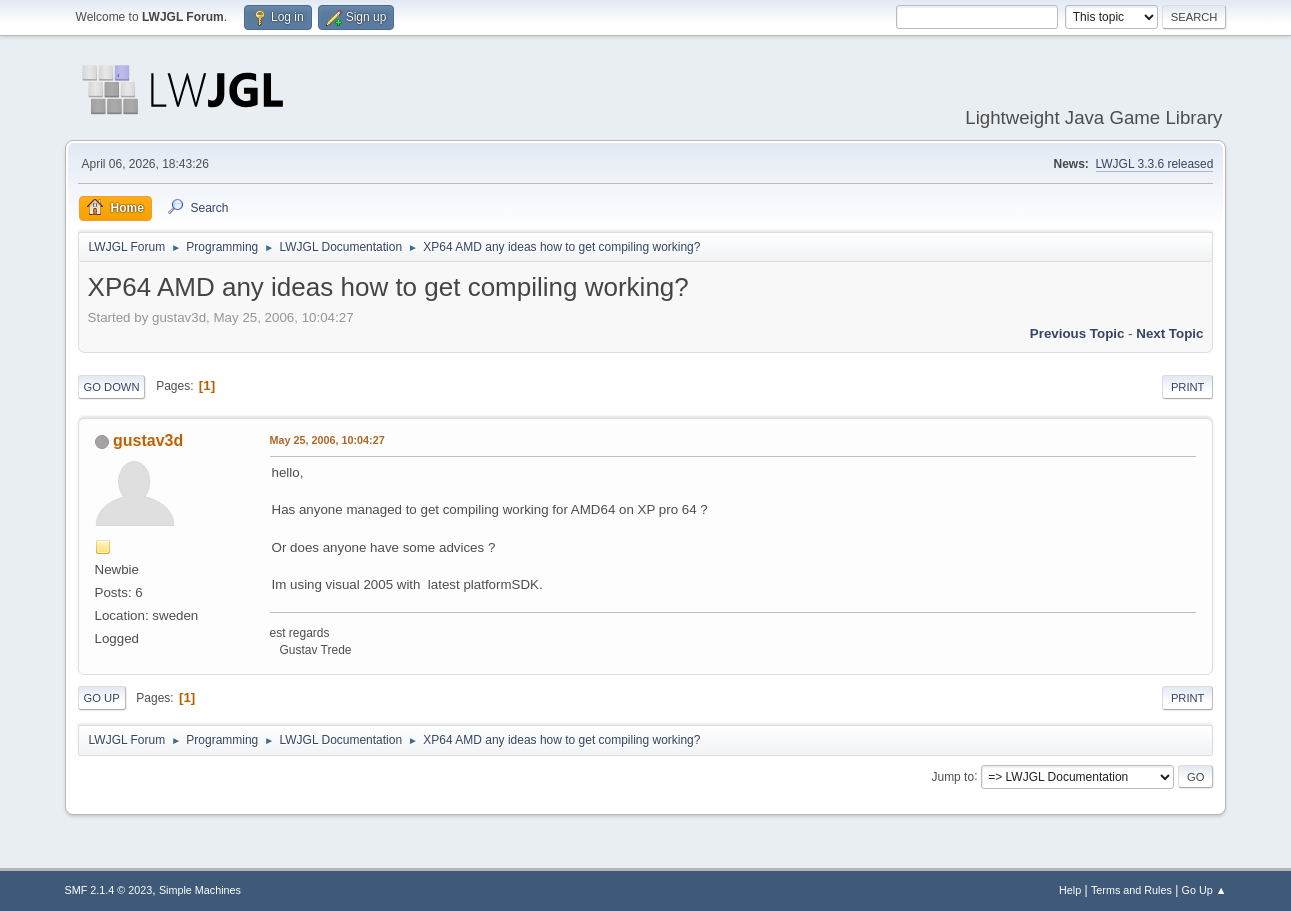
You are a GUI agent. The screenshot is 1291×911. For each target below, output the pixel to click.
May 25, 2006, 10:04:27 (327, 440)
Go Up (102, 698)
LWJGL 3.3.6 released (1155, 164)
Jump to (952, 776)
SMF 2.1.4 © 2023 (109, 890)
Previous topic (1077, 333)
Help (1070, 890)
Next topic (1169, 333)
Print (1188, 387)
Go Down (112, 387)
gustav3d (148, 440)
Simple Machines (200, 890)
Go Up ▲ (1204, 890)
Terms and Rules (1131, 890)
